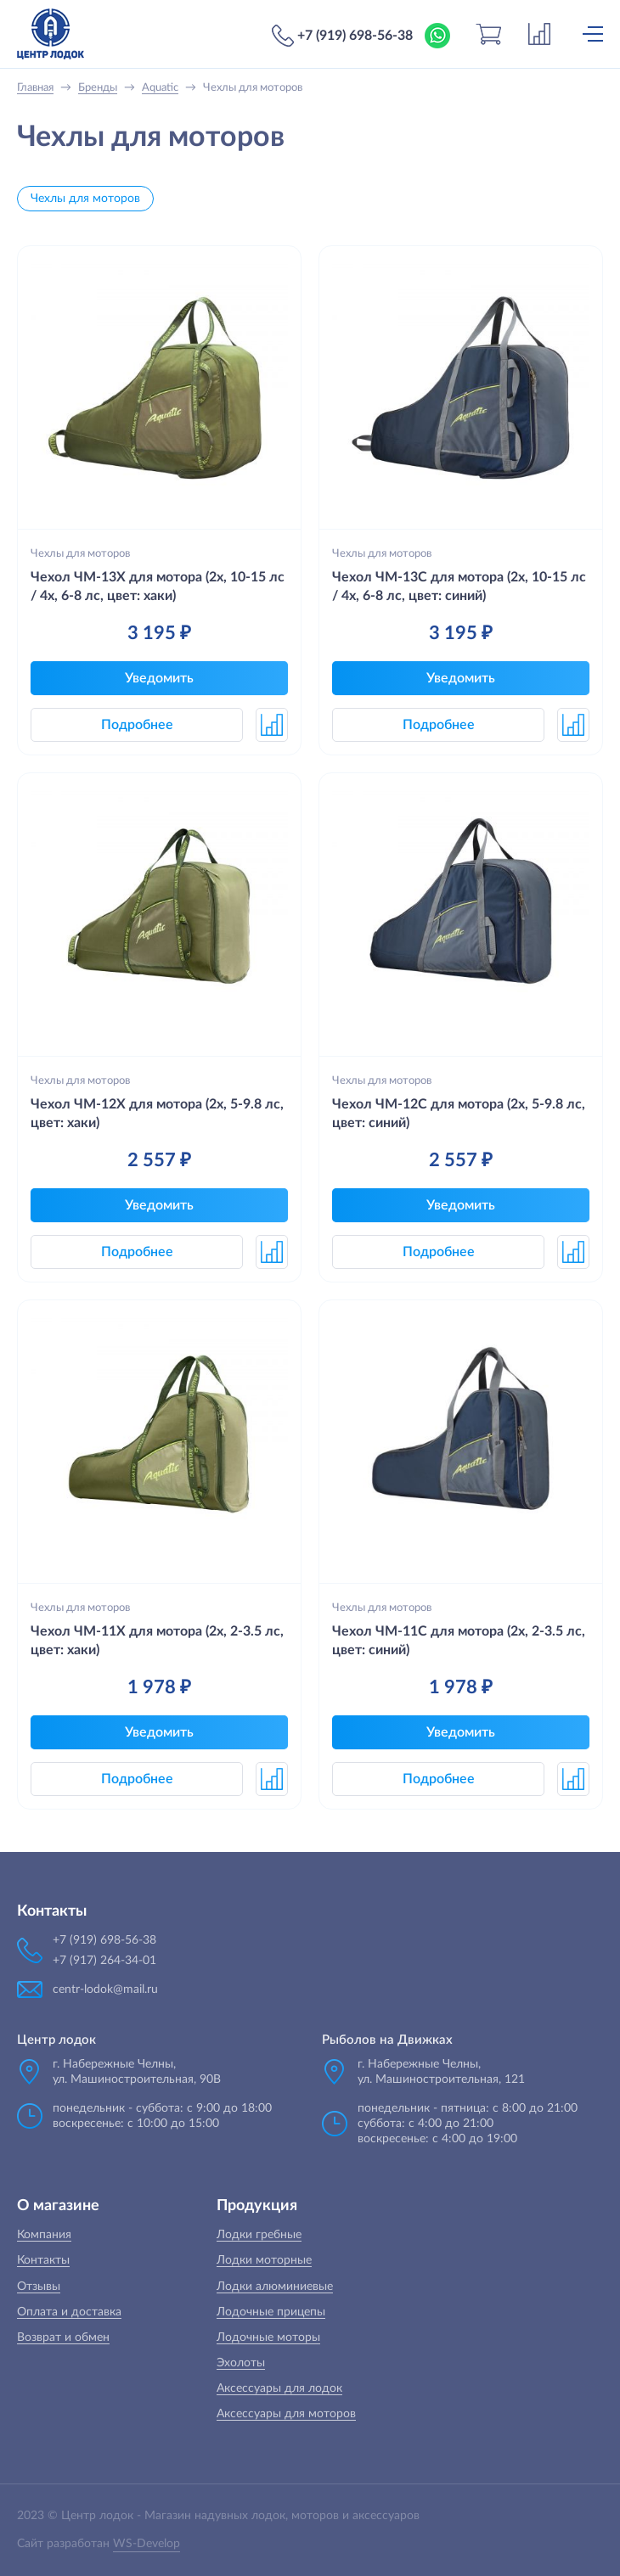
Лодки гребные (259, 2235)
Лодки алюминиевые (275, 2287)
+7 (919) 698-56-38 (355, 35)
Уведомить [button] (159, 678)
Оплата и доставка (69, 2312)
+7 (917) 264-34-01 (104, 1961)
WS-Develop (146, 2544)
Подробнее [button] (137, 725)
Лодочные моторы (268, 2337)
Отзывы (38, 2287)
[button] (272, 725)
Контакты (43, 2260)
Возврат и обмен (63, 2337)
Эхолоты (241, 2363)
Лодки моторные (264, 2260)
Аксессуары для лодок (279, 2388)
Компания (44, 2235)
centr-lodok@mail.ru (105, 1989)
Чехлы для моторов (85, 199)
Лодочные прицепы (271, 2312)
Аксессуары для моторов (286, 2414)
